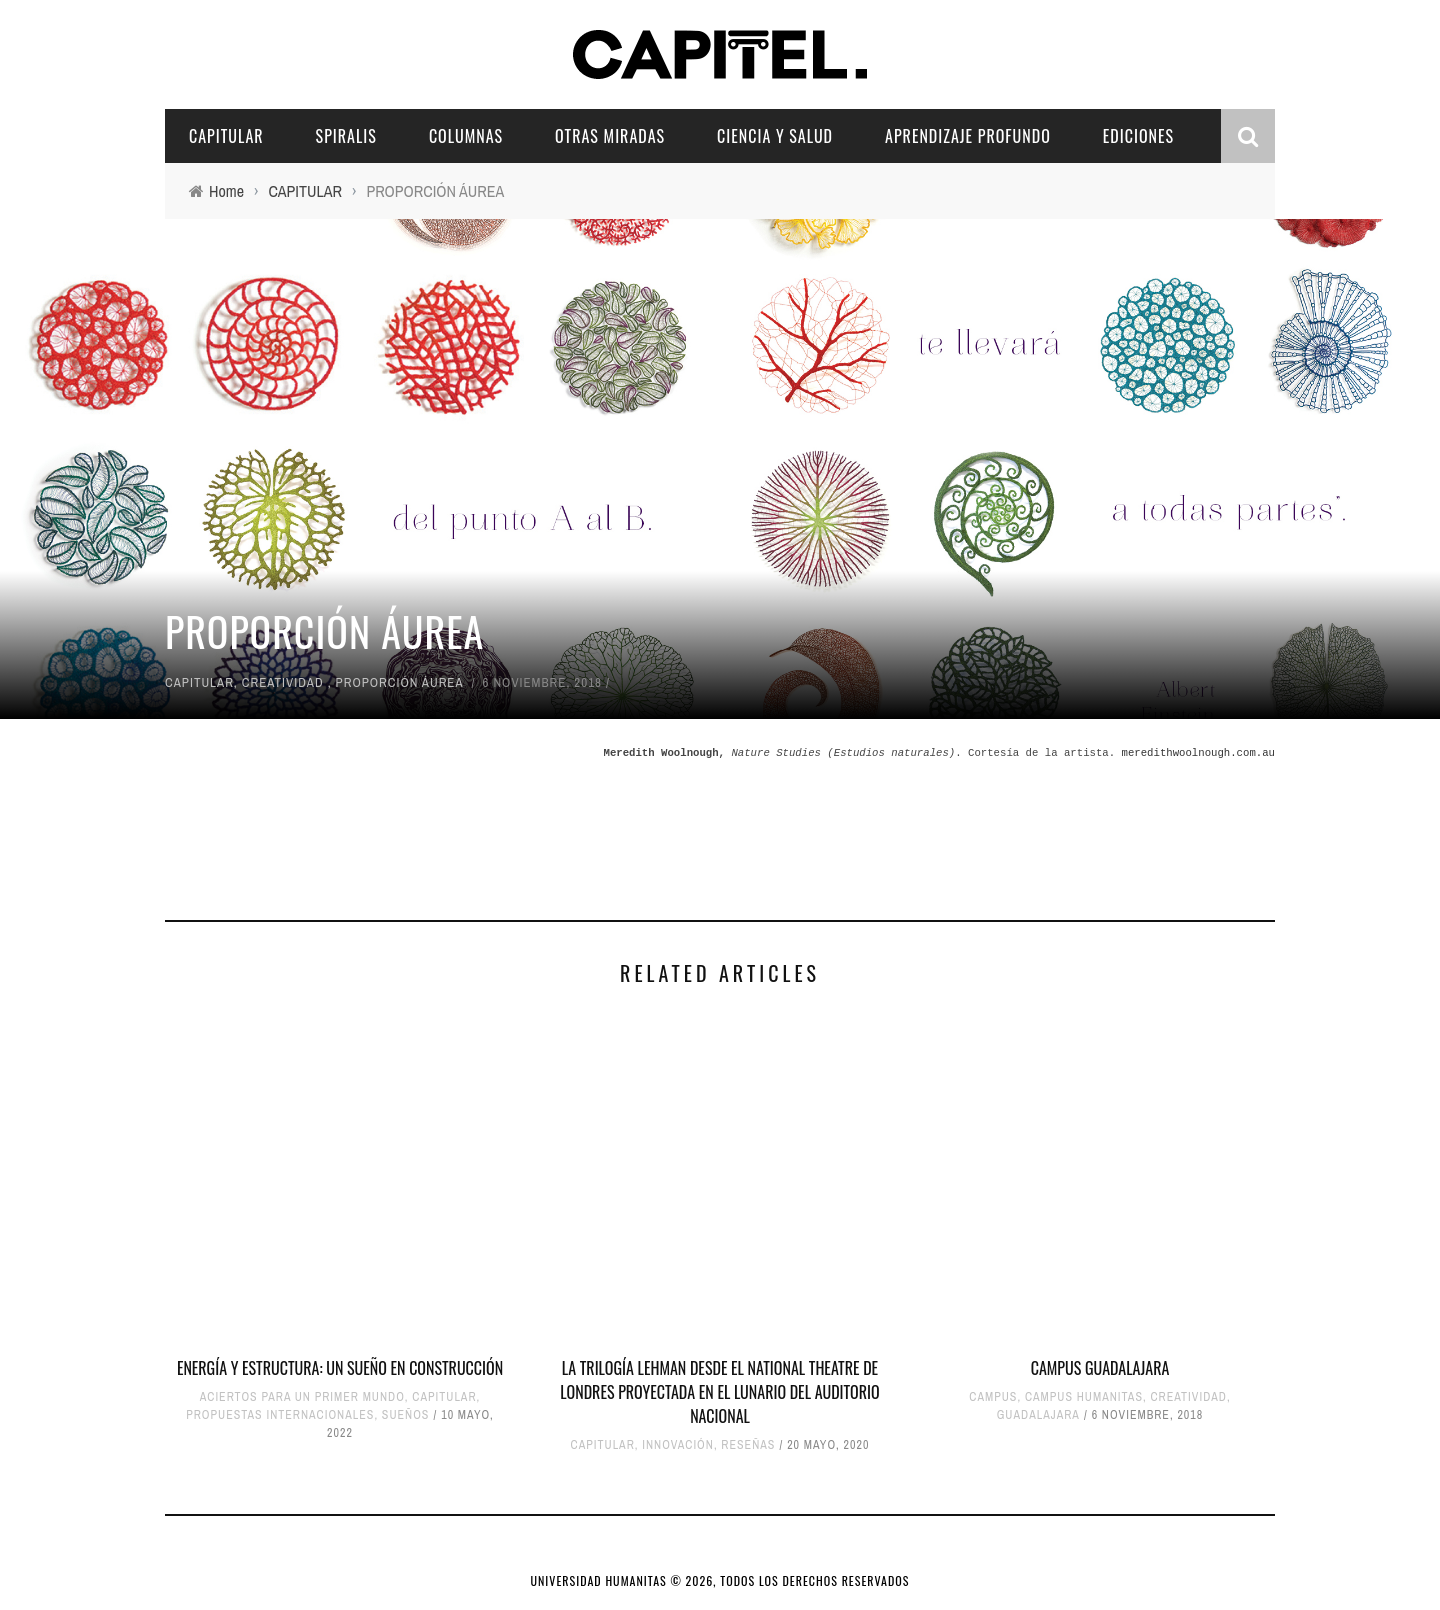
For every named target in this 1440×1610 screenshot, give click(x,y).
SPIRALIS (346, 136)
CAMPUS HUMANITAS (1084, 1397)
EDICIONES (1138, 136)
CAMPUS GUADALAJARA (1100, 1368)
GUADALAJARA (1038, 1415)
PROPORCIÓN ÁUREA (400, 682)
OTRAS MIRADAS (610, 136)
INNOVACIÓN (678, 1445)
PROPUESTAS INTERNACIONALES (280, 1415)
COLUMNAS (466, 136)
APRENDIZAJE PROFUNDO (968, 136)
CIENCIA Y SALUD (775, 136)
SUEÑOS (406, 1415)
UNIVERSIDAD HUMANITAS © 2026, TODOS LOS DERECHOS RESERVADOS (720, 1580)
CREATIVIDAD (283, 682)
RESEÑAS (748, 1445)
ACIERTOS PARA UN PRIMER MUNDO (302, 1397)
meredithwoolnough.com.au (1198, 753)
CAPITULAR (226, 136)
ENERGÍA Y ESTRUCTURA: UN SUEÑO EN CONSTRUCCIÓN (340, 1368)
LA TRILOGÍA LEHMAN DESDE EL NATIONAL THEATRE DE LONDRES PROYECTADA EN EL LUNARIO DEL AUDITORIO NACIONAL (719, 1392)
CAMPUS (993, 1397)
